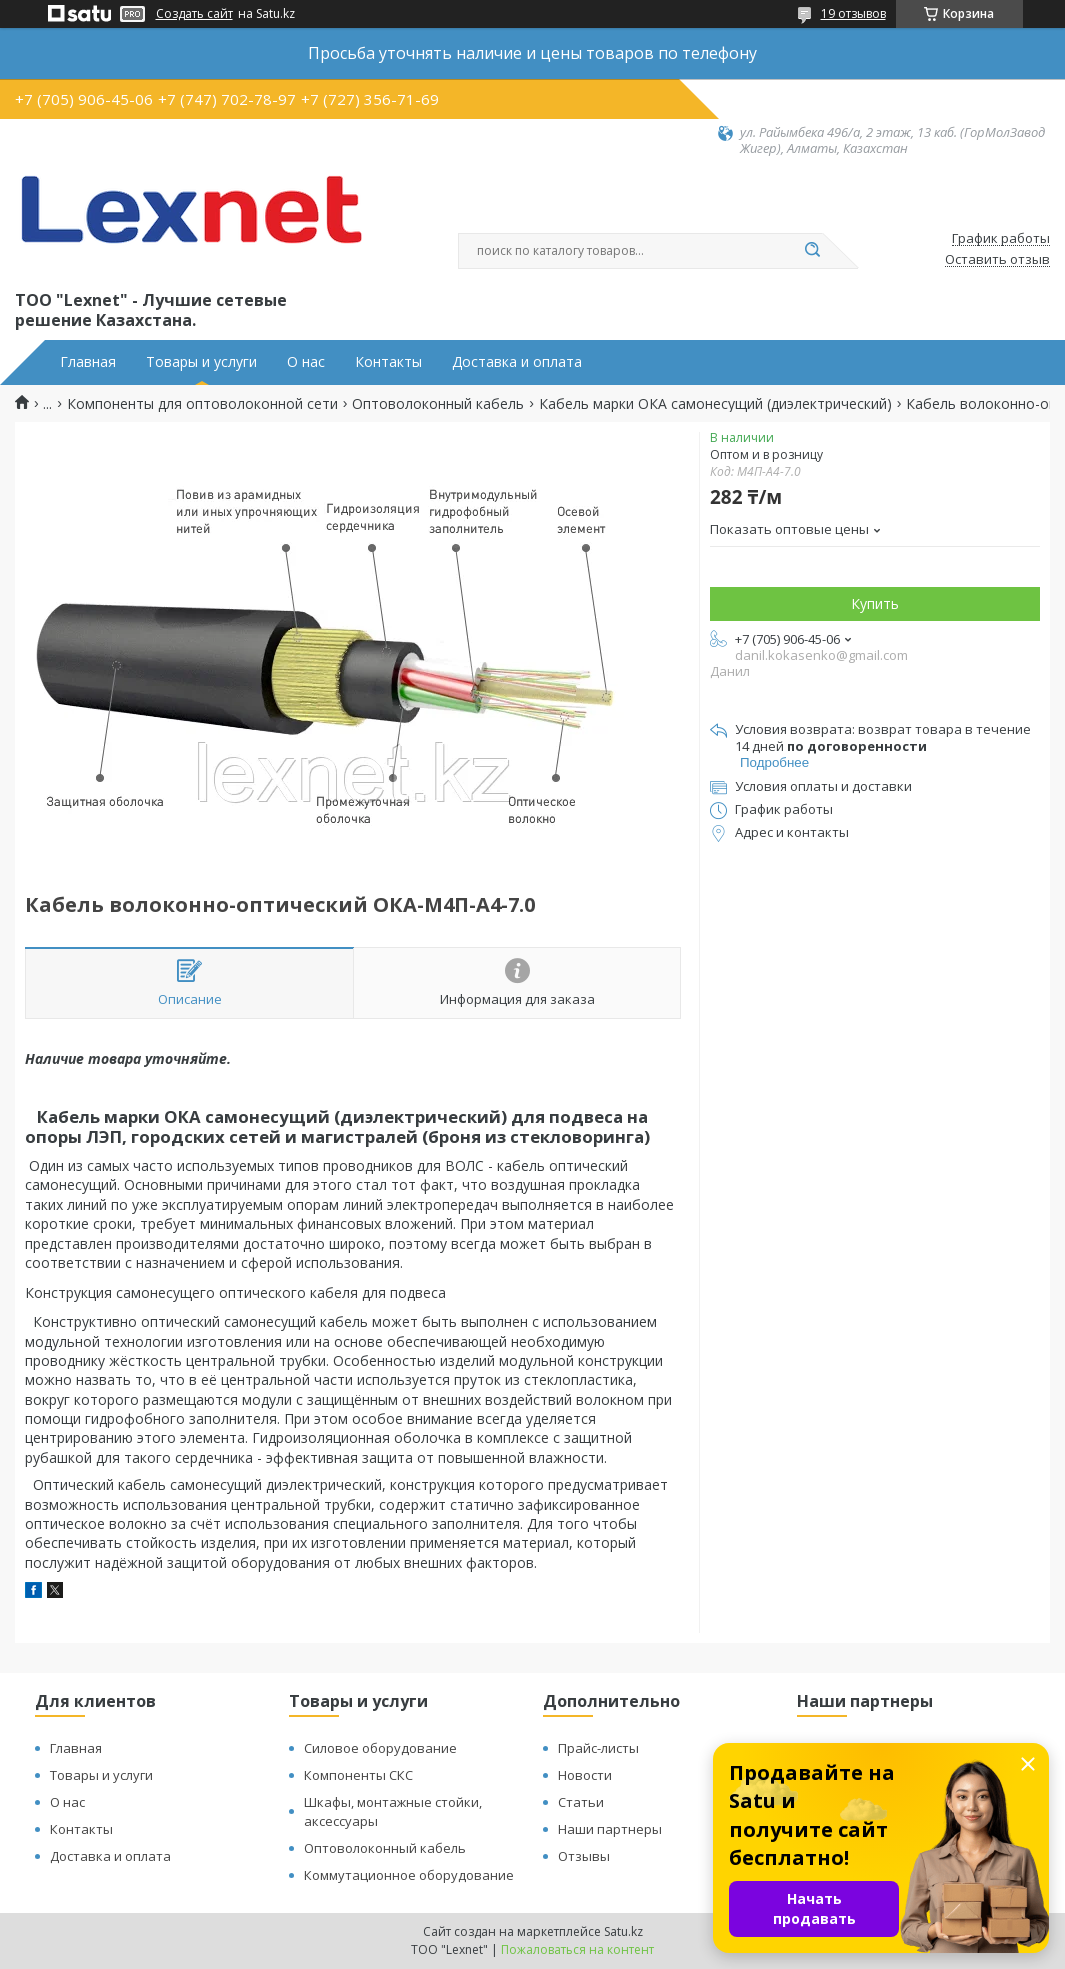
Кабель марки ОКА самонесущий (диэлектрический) (715, 404)
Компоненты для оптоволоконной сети (202, 404)
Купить (875, 603)
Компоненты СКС (358, 1775)
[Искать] (813, 251)
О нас (306, 362)
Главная (88, 362)
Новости (585, 1775)
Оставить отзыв (997, 260)
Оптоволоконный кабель (438, 404)
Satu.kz (623, 1931)
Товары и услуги (201, 362)
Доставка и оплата (517, 362)
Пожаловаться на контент (577, 1949)
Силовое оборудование (380, 1748)
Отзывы (584, 1856)
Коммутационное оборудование (409, 1875)
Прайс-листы (598, 1748)
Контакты (388, 362)
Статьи (581, 1802)
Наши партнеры (610, 1829)
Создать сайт (194, 14)
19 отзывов (853, 13)
